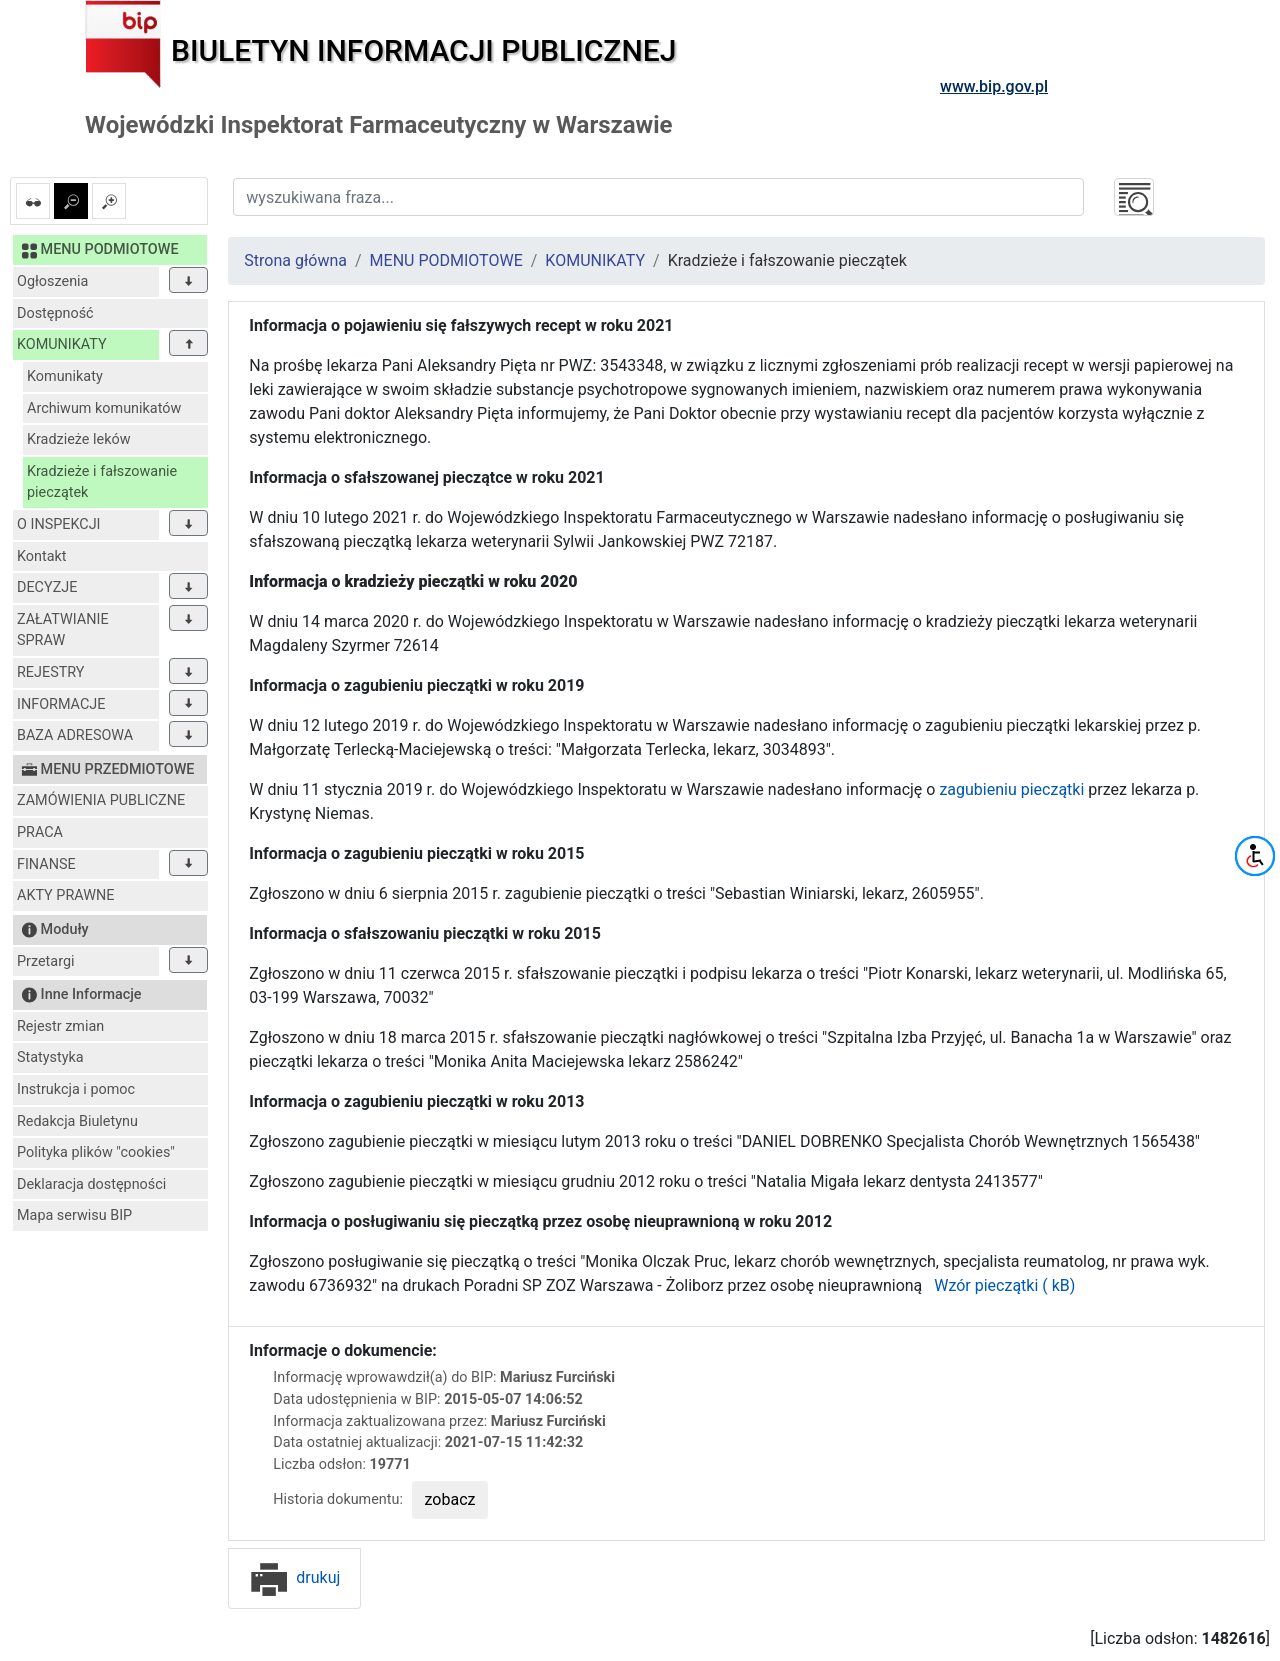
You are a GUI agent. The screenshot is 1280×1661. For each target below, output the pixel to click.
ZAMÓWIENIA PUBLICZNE (101, 800)
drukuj (294, 1577)
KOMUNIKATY (62, 344)
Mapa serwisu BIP (74, 1215)
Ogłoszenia (52, 281)
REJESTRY (50, 672)
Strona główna (295, 260)
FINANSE (46, 864)
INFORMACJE (61, 704)
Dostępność (55, 313)
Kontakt (42, 556)
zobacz (450, 1499)
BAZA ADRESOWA (75, 735)
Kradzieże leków (79, 439)
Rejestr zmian (60, 1026)
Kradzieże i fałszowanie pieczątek (102, 482)
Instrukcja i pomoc (76, 1089)
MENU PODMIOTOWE (446, 260)
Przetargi (45, 961)
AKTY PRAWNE (65, 895)
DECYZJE (47, 587)
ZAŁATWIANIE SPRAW (63, 630)
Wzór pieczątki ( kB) (1000, 1285)
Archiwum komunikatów (104, 408)
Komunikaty (65, 376)
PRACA (40, 832)
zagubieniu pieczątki (1011, 789)
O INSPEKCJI (58, 524)
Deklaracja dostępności (91, 1184)
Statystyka (50, 1057)
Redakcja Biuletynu (77, 1121)
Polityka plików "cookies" (96, 1152)
